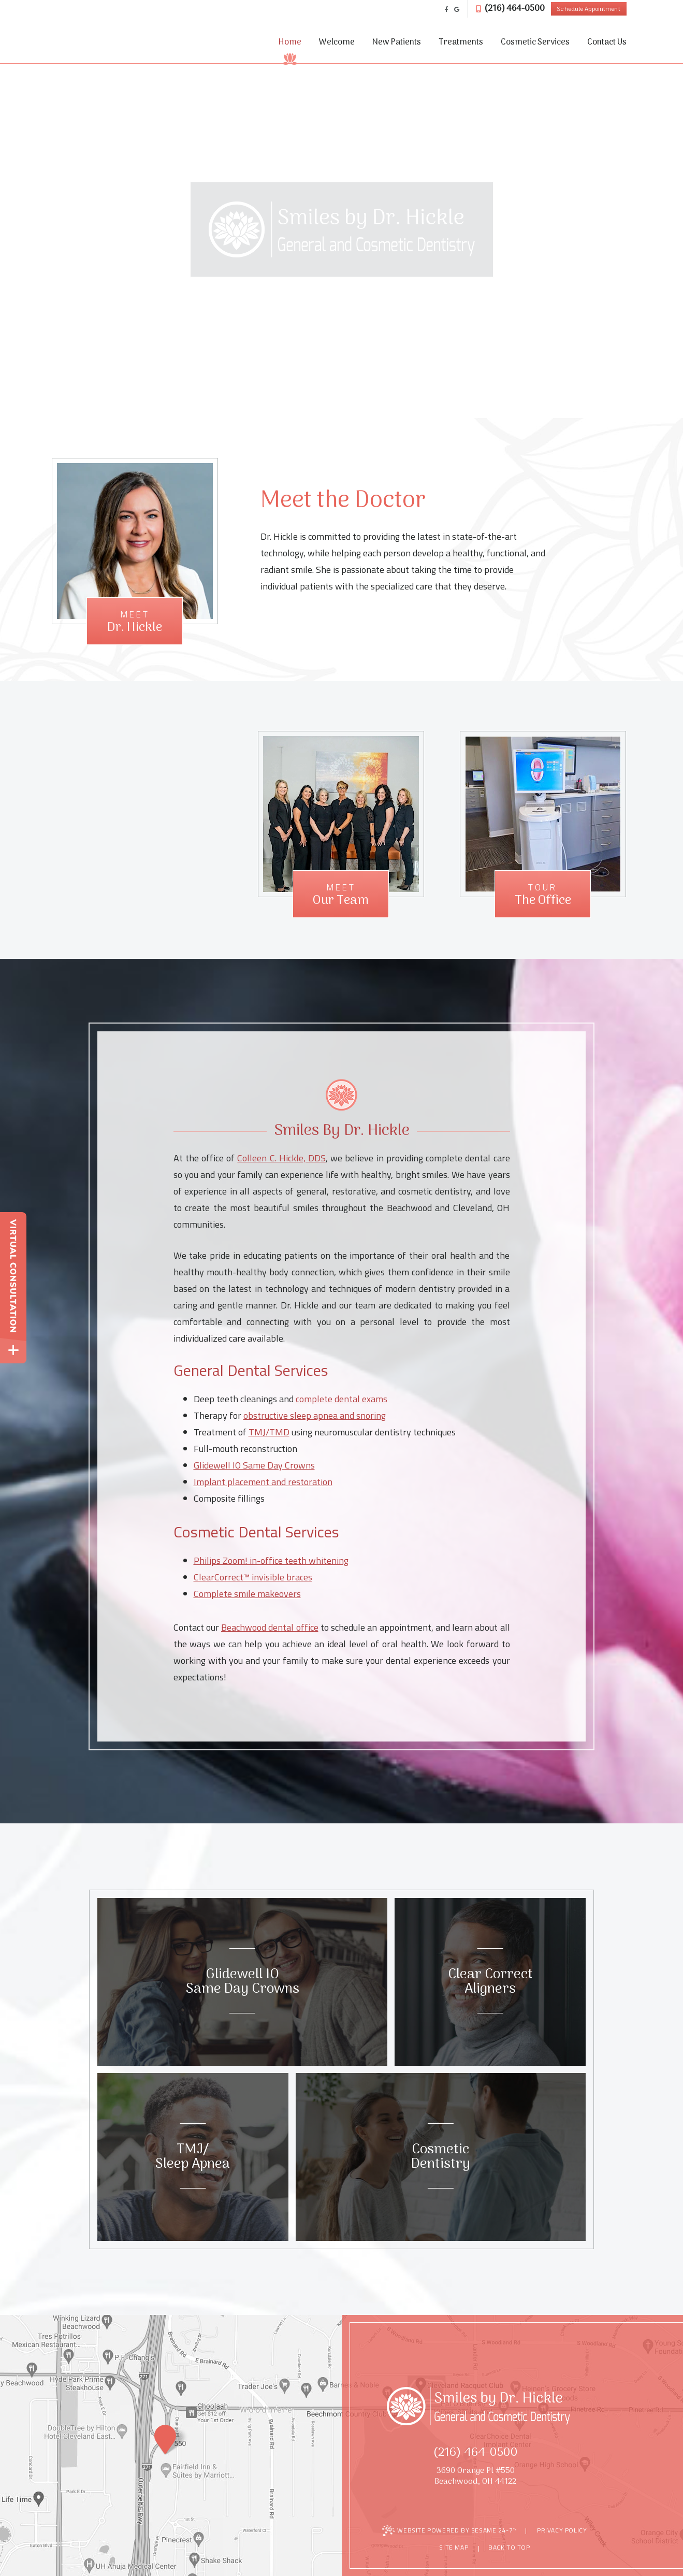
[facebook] (446, 9)
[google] (456, 9)
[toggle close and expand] (13, 1350)
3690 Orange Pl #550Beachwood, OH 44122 (475, 2476)
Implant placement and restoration (263, 1482)
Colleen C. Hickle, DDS (281, 1158)
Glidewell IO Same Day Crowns (254, 1465)
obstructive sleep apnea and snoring (314, 1415)
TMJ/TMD (269, 1432)
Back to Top (504, 2548)
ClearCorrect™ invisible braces (253, 1577)
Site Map (453, 2547)
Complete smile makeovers (247, 1594)
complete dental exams (341, 1399)
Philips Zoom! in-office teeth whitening (271, 1560)
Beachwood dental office (269, 1627)
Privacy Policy (562, 2530)
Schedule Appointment (588, 9)
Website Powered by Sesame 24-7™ (449, 2530)
